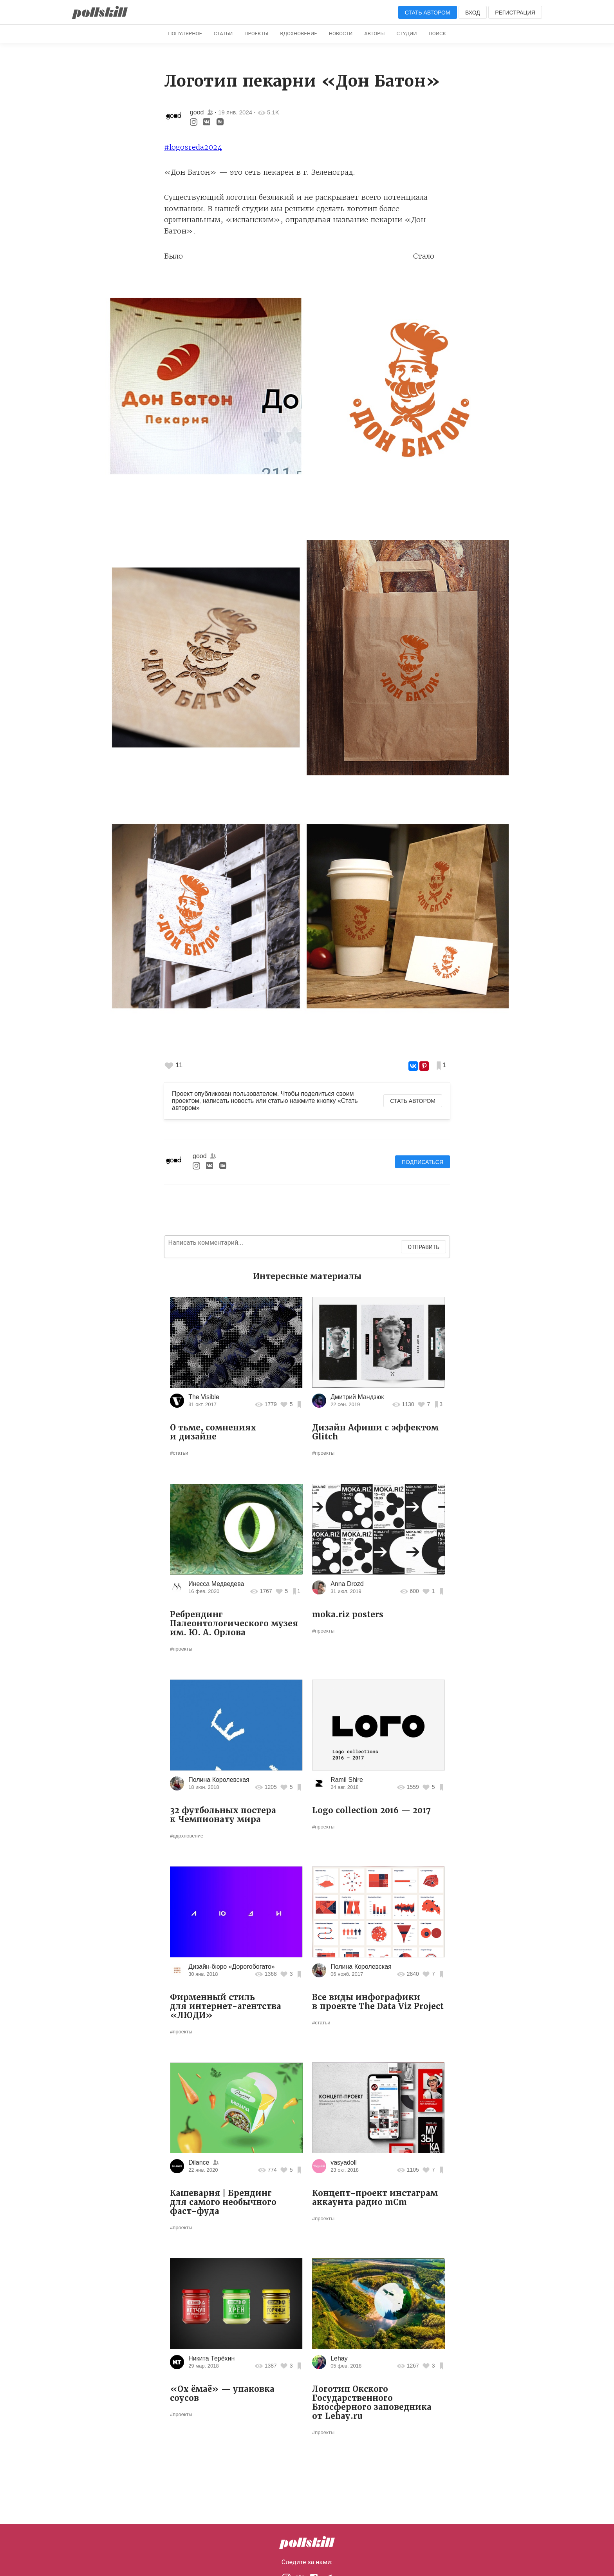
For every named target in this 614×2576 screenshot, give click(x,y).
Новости (341, 33)
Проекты (256, 33)
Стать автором (427, 12)
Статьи (223, 33)
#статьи (179, 1453)
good (197, 112)
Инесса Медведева (216, 1583)
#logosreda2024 (193, 147)
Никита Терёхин (211, 2358)
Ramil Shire (346, 1779)
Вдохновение (298, 33)
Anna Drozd (347, 1583)
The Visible (203, 1397)
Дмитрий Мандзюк (357, 1397)
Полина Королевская (218, 1779)
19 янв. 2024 (235, 112)
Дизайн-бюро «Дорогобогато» (231, 1966)
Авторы (374, 33)
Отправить (423, 1247)
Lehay (339, 2358)
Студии (407, 33)
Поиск (437, 33)
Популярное (185, 33)
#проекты (323, 1453)
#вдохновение (186, 1836)
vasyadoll (343, 2162)
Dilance (198, 2162)
